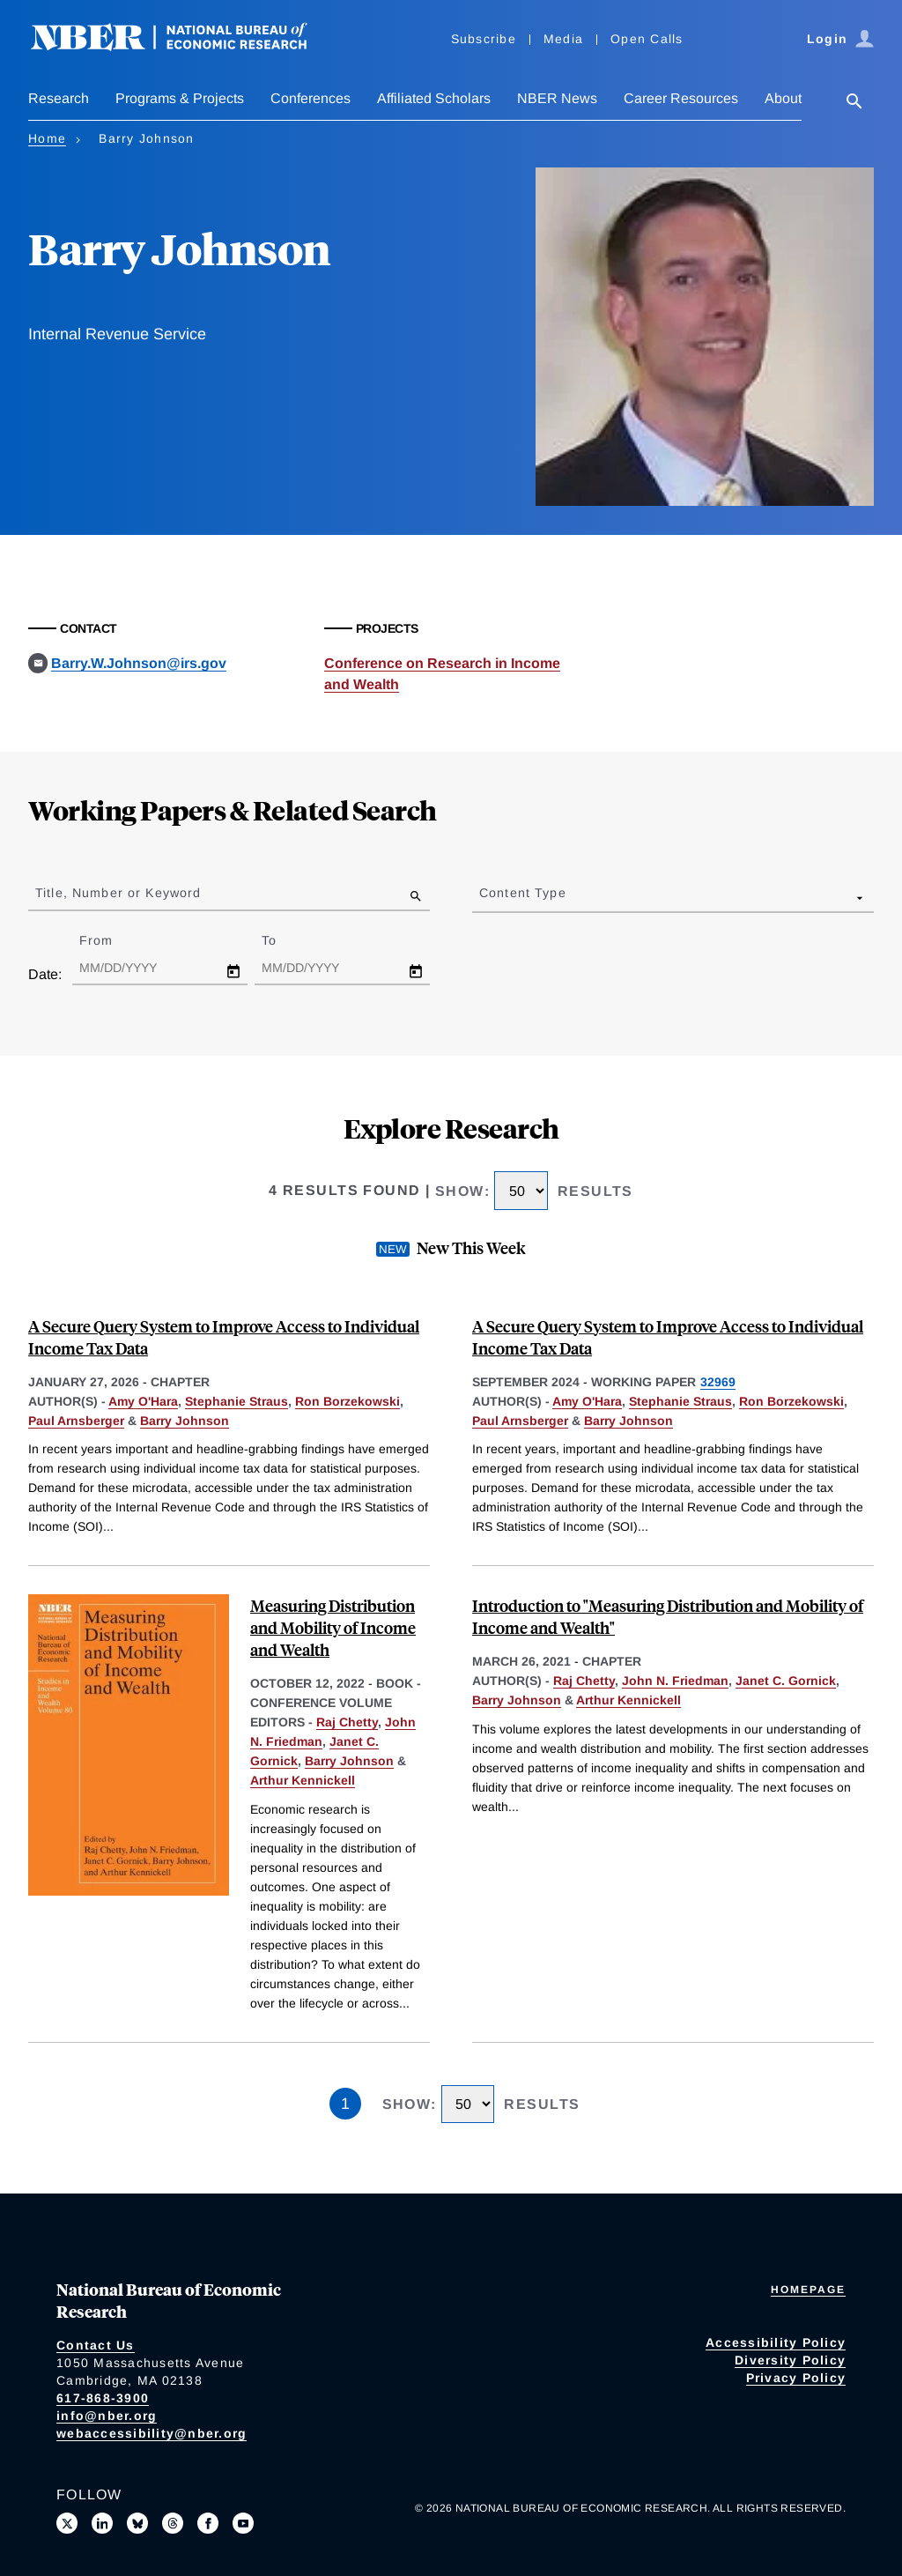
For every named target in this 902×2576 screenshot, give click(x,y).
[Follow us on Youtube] (243, 2523)
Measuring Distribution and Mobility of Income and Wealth (333, 1627)
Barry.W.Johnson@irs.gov (138, 663)
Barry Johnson (184, 1421)
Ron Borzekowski (347, 1401)
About (783, 98)
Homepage (808, 2289)
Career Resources (681, 98)
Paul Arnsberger (76, 1421)
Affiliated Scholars (434, 98)
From (111, 940)
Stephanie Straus (236, 1401)
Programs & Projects (179, 98)
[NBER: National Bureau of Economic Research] (183, 46)
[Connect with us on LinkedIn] (102, 2523)
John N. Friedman (675, 1681)
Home (47, 138)
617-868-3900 (102, 2398)
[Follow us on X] (67, 2523)
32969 (718, 1382)
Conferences (310, 98)
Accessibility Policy (776, 2342)
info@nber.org (106, 2416)
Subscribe (483, 39)
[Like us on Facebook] (207, 2523)
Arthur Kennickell (302, 1780)
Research (58, 98)
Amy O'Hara (143, 1401)
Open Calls (647, 39)
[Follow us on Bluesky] (137, 2523)
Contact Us (95, 2345)
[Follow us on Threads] (172, 2523)
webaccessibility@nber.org (151, 2433)
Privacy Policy (796, 2378)
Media (563, 39)
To (284, 940)
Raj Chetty (347, 1722)
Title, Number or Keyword (118, 893)
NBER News (557, 98)
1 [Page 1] (345, 2103)
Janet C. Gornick (786, 1681)
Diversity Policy (790, 2360)
